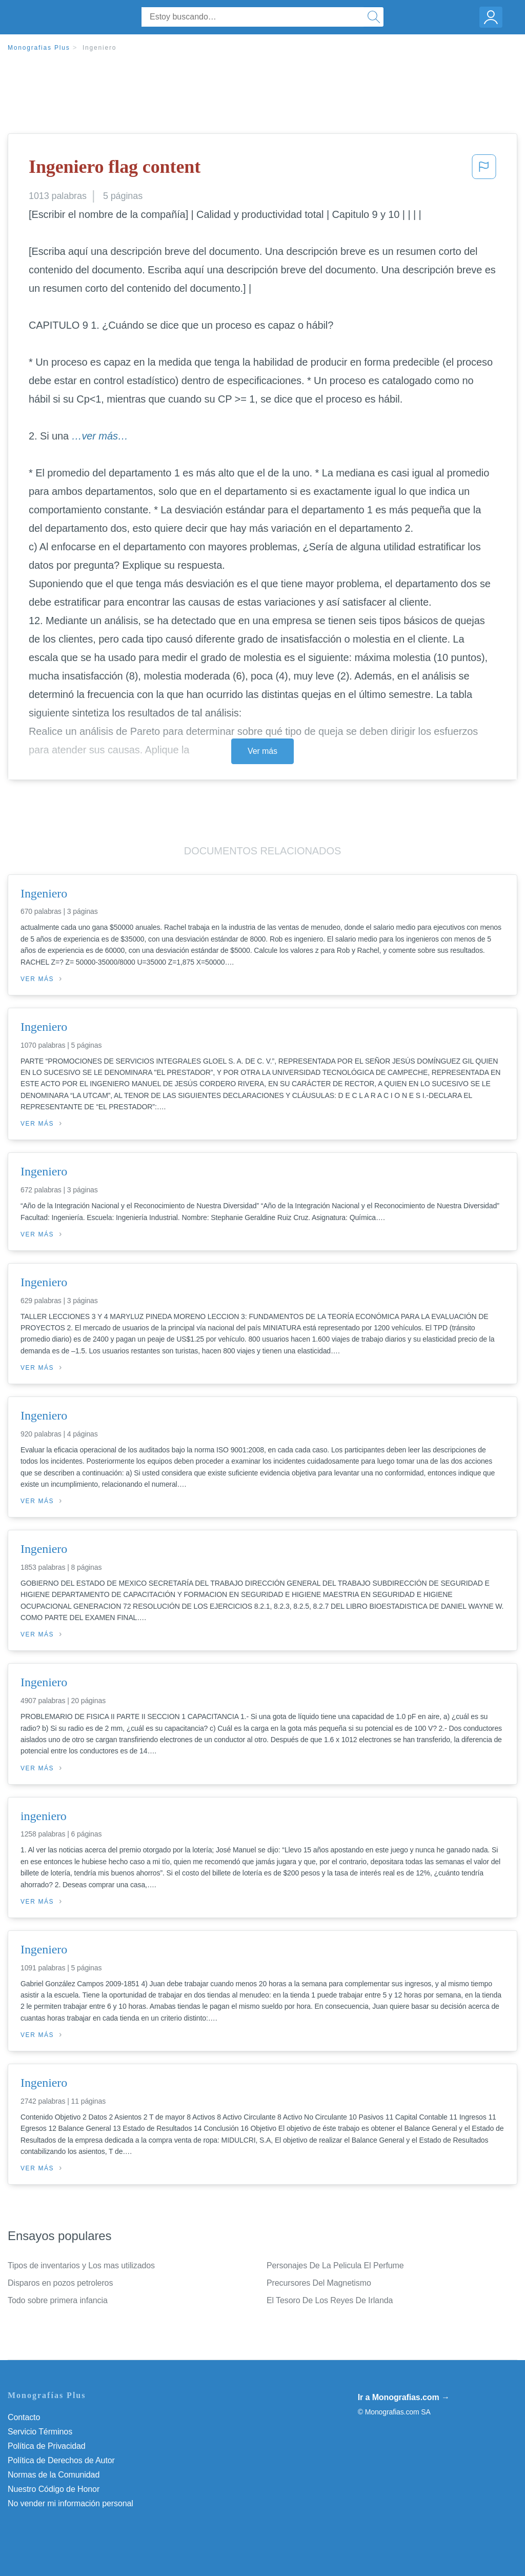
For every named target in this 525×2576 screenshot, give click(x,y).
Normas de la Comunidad (53, 2474)
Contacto (24, 2417)
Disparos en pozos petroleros (60, 2283)
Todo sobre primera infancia (58, 2300)
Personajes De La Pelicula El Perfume (335, 2265)
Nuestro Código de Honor (53, 2489)
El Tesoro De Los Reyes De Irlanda (330, 2300)
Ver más (262, 751)
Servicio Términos (40, 2431)
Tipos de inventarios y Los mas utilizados (81, 2265)
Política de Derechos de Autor (61, 2460)
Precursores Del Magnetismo (319, 2283)
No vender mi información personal (70, 2503)
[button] (484, 169)
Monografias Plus (39, 47)
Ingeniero (99, 47)
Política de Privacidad (47, 2446)
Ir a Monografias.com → (404, 2397)
